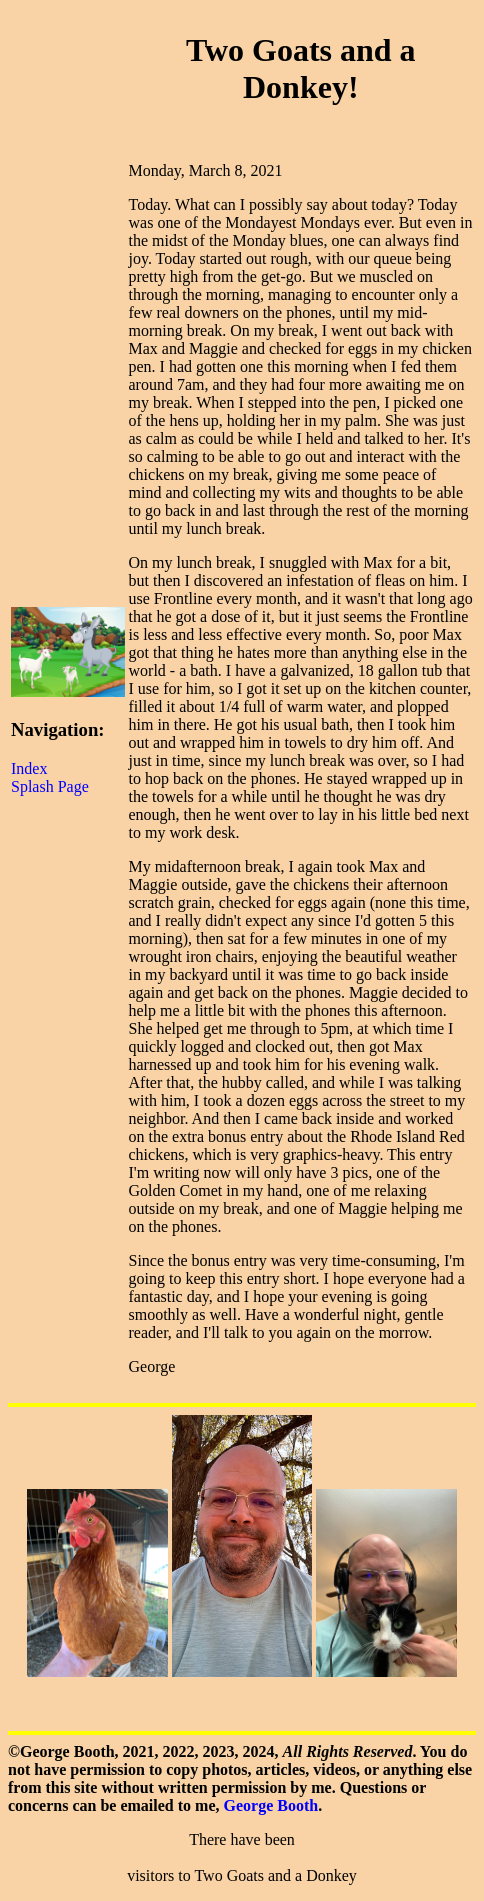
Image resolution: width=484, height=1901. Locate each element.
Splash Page (50, 786)
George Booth (271, 1805)
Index (29, 768)
